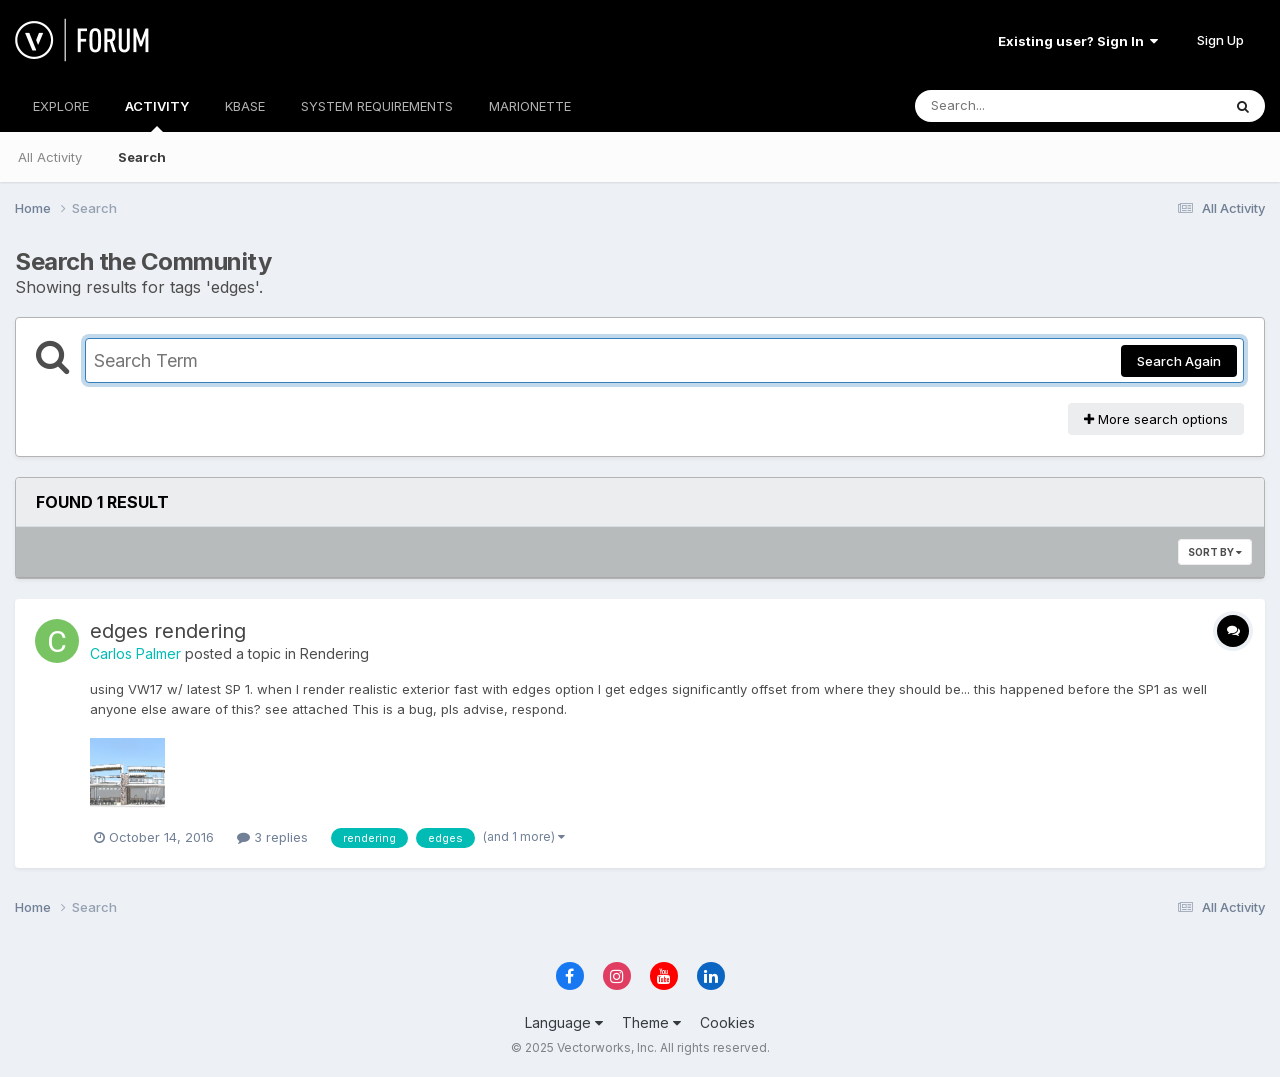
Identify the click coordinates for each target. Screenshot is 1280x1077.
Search (142, 157)
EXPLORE (61, 106)
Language (564, 1022)
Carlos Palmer (135, 653)
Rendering (334, 653)
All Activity (50, 157)
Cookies (727, 1022)
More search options (1156, 419)
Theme (651, 1022)
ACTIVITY (157, 115)
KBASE (245, 106)
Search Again (1179, 361)
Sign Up (1220, 40)
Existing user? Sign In (1078, 41)
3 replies (272, 837)
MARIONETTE (530, 106)
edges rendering (168, 631)
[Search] (1013, 106)
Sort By (1215, 552)
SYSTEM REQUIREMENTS (377, 106)
